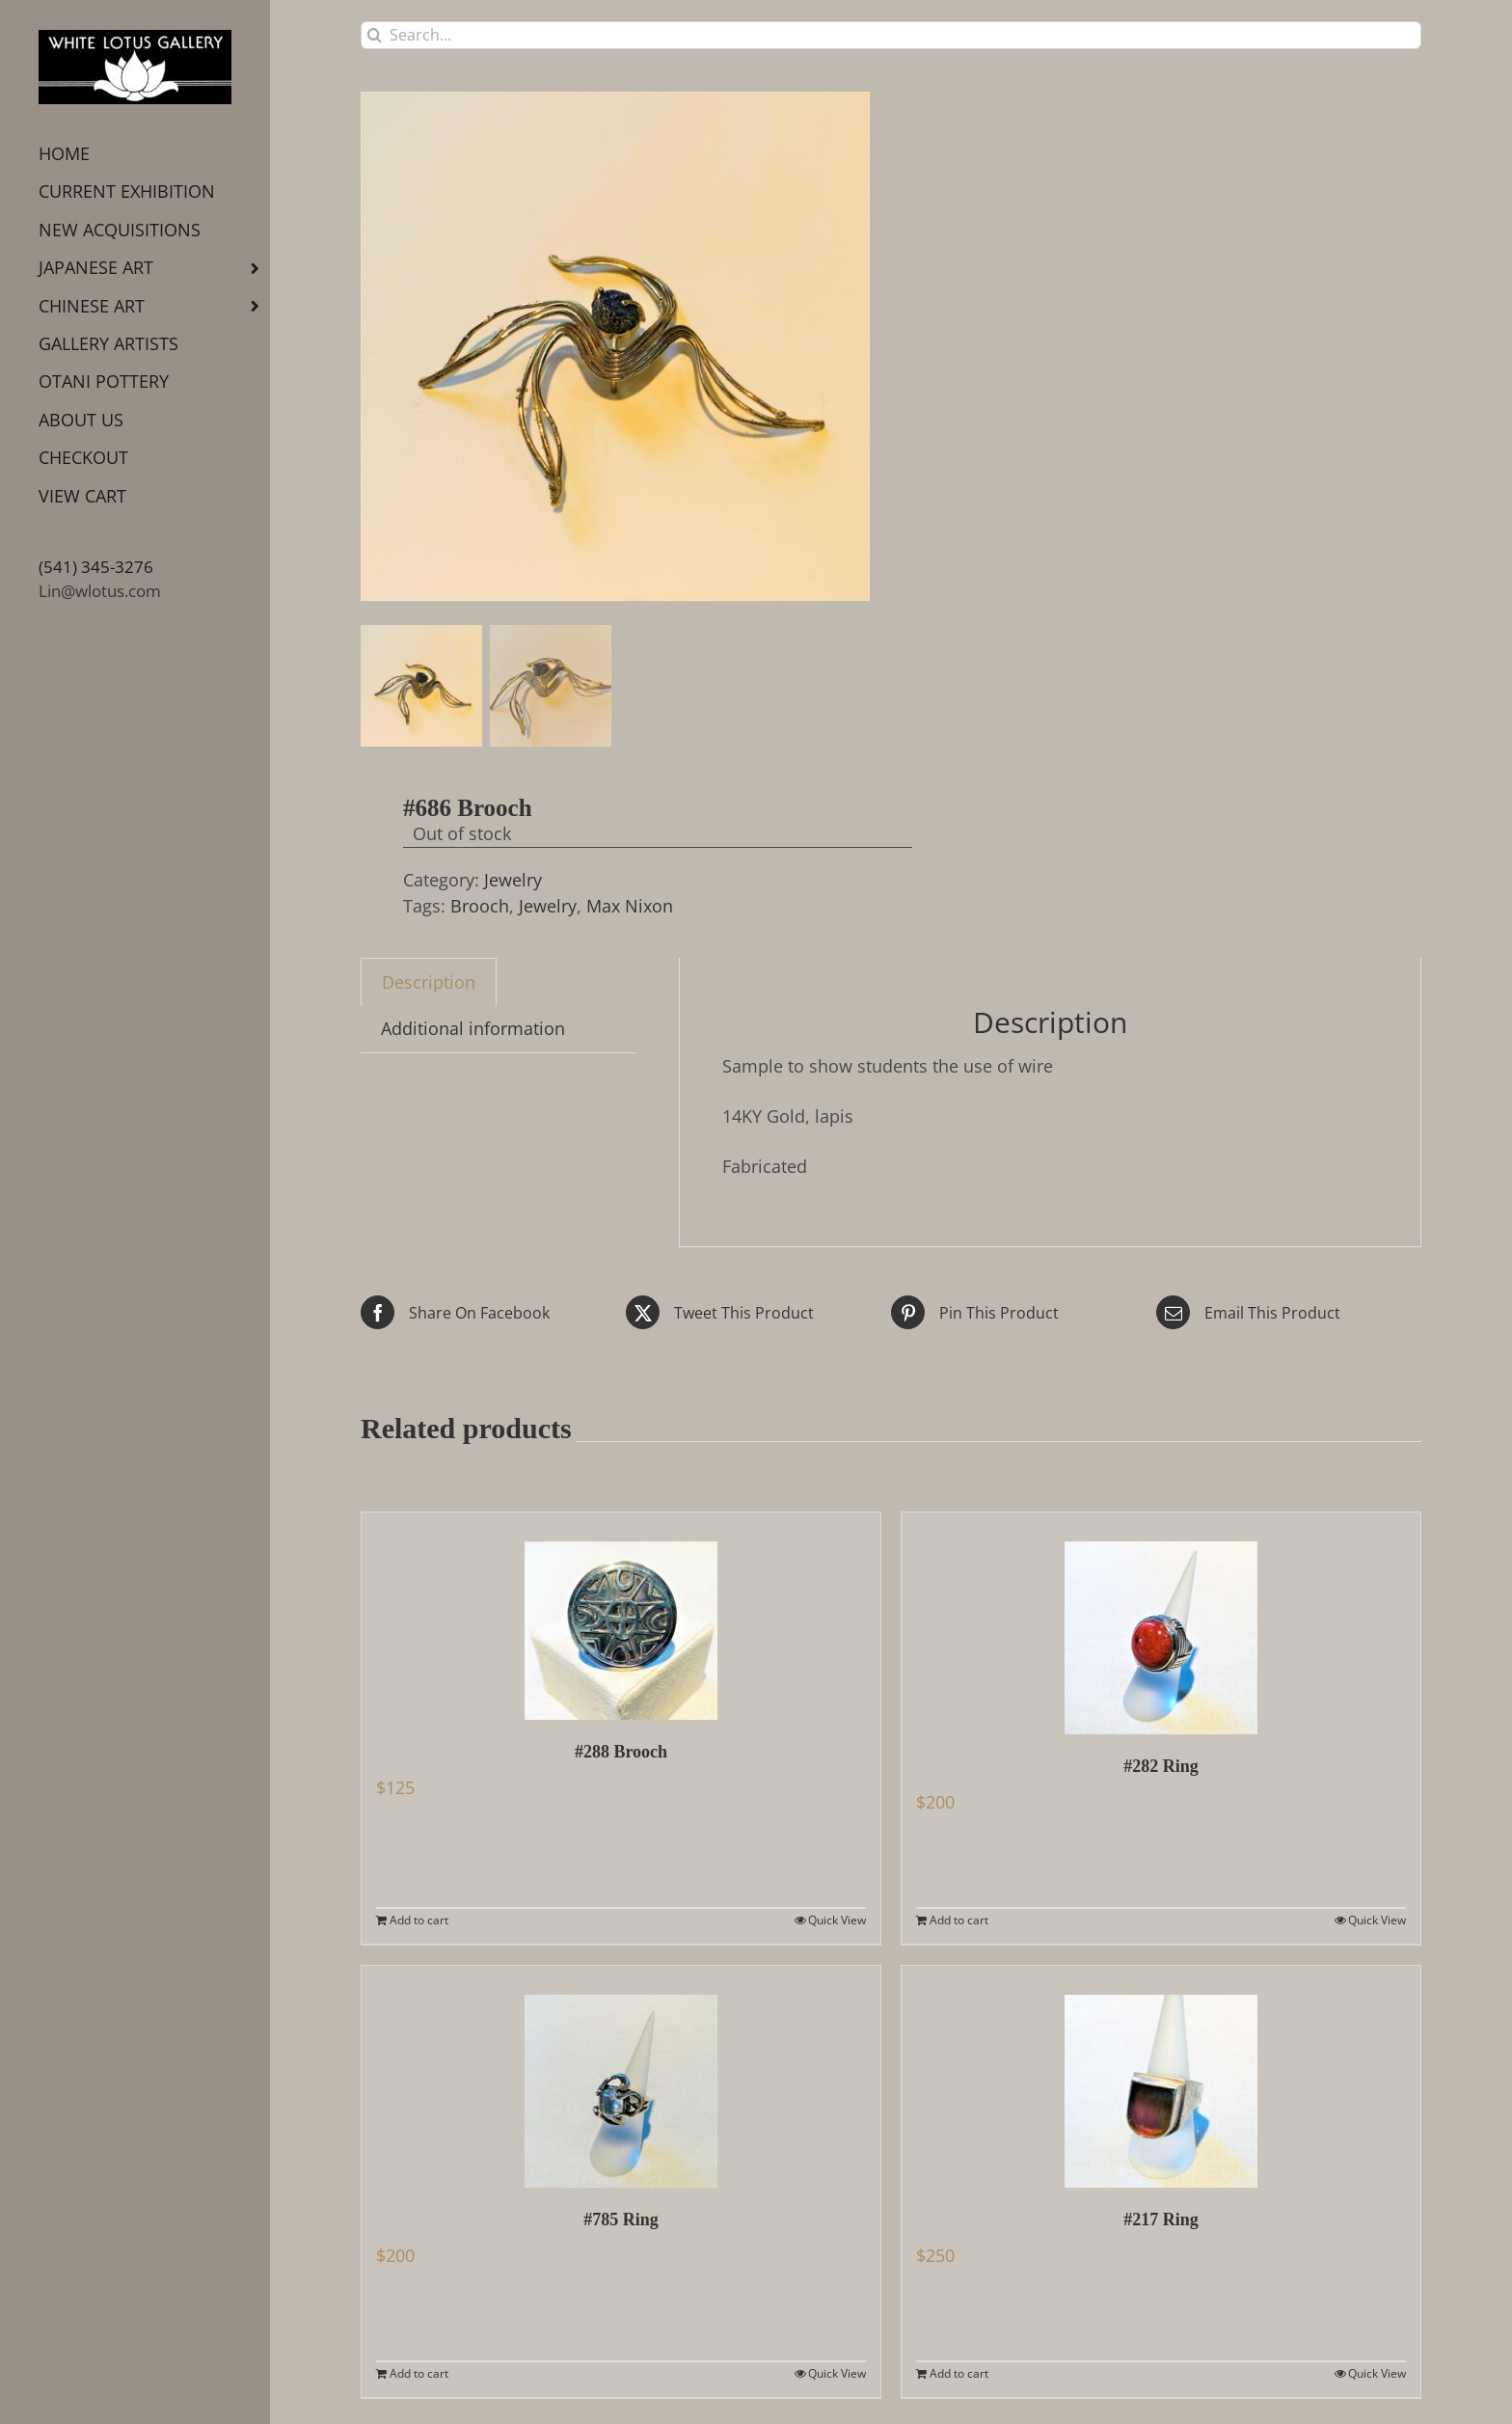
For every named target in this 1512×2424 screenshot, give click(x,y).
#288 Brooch (621, 1751)
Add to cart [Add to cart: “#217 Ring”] (959, 2373)
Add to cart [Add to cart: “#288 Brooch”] (419, 1920)
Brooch (479, 905)
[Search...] (891, 35)
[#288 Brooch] (621, 1616)
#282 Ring (1161, 1766)
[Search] (375, 35)
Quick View (837, 1920)
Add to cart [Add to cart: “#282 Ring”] (959, 1920)
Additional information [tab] (473, 1028)
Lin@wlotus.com (100, 591)
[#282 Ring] (1161, 1623)
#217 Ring (1161, 2219)
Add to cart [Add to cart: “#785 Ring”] (419, 2373)
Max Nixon (629, 905)
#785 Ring (621, 2219)
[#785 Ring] (621, 2077)
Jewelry (513, 879)
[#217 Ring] (1161, 2077)
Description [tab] (428, 982)
